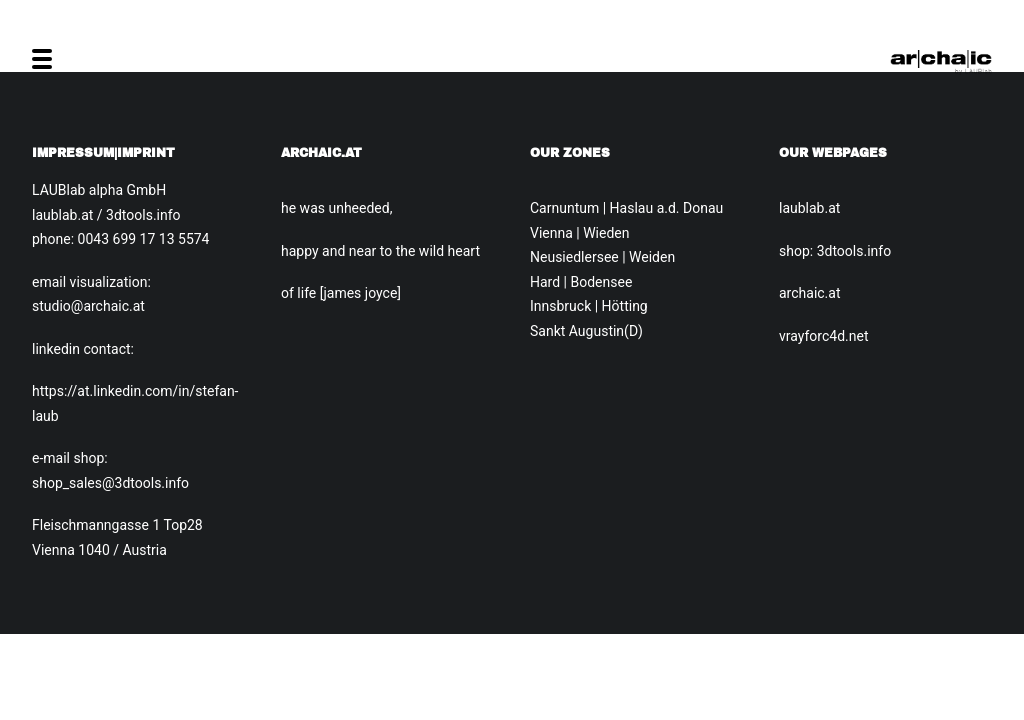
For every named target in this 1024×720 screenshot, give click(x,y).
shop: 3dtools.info (835, 251)
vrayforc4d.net (823, 336)
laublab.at (809, 208)
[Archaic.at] (941, 59)
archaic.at (810, 293)
